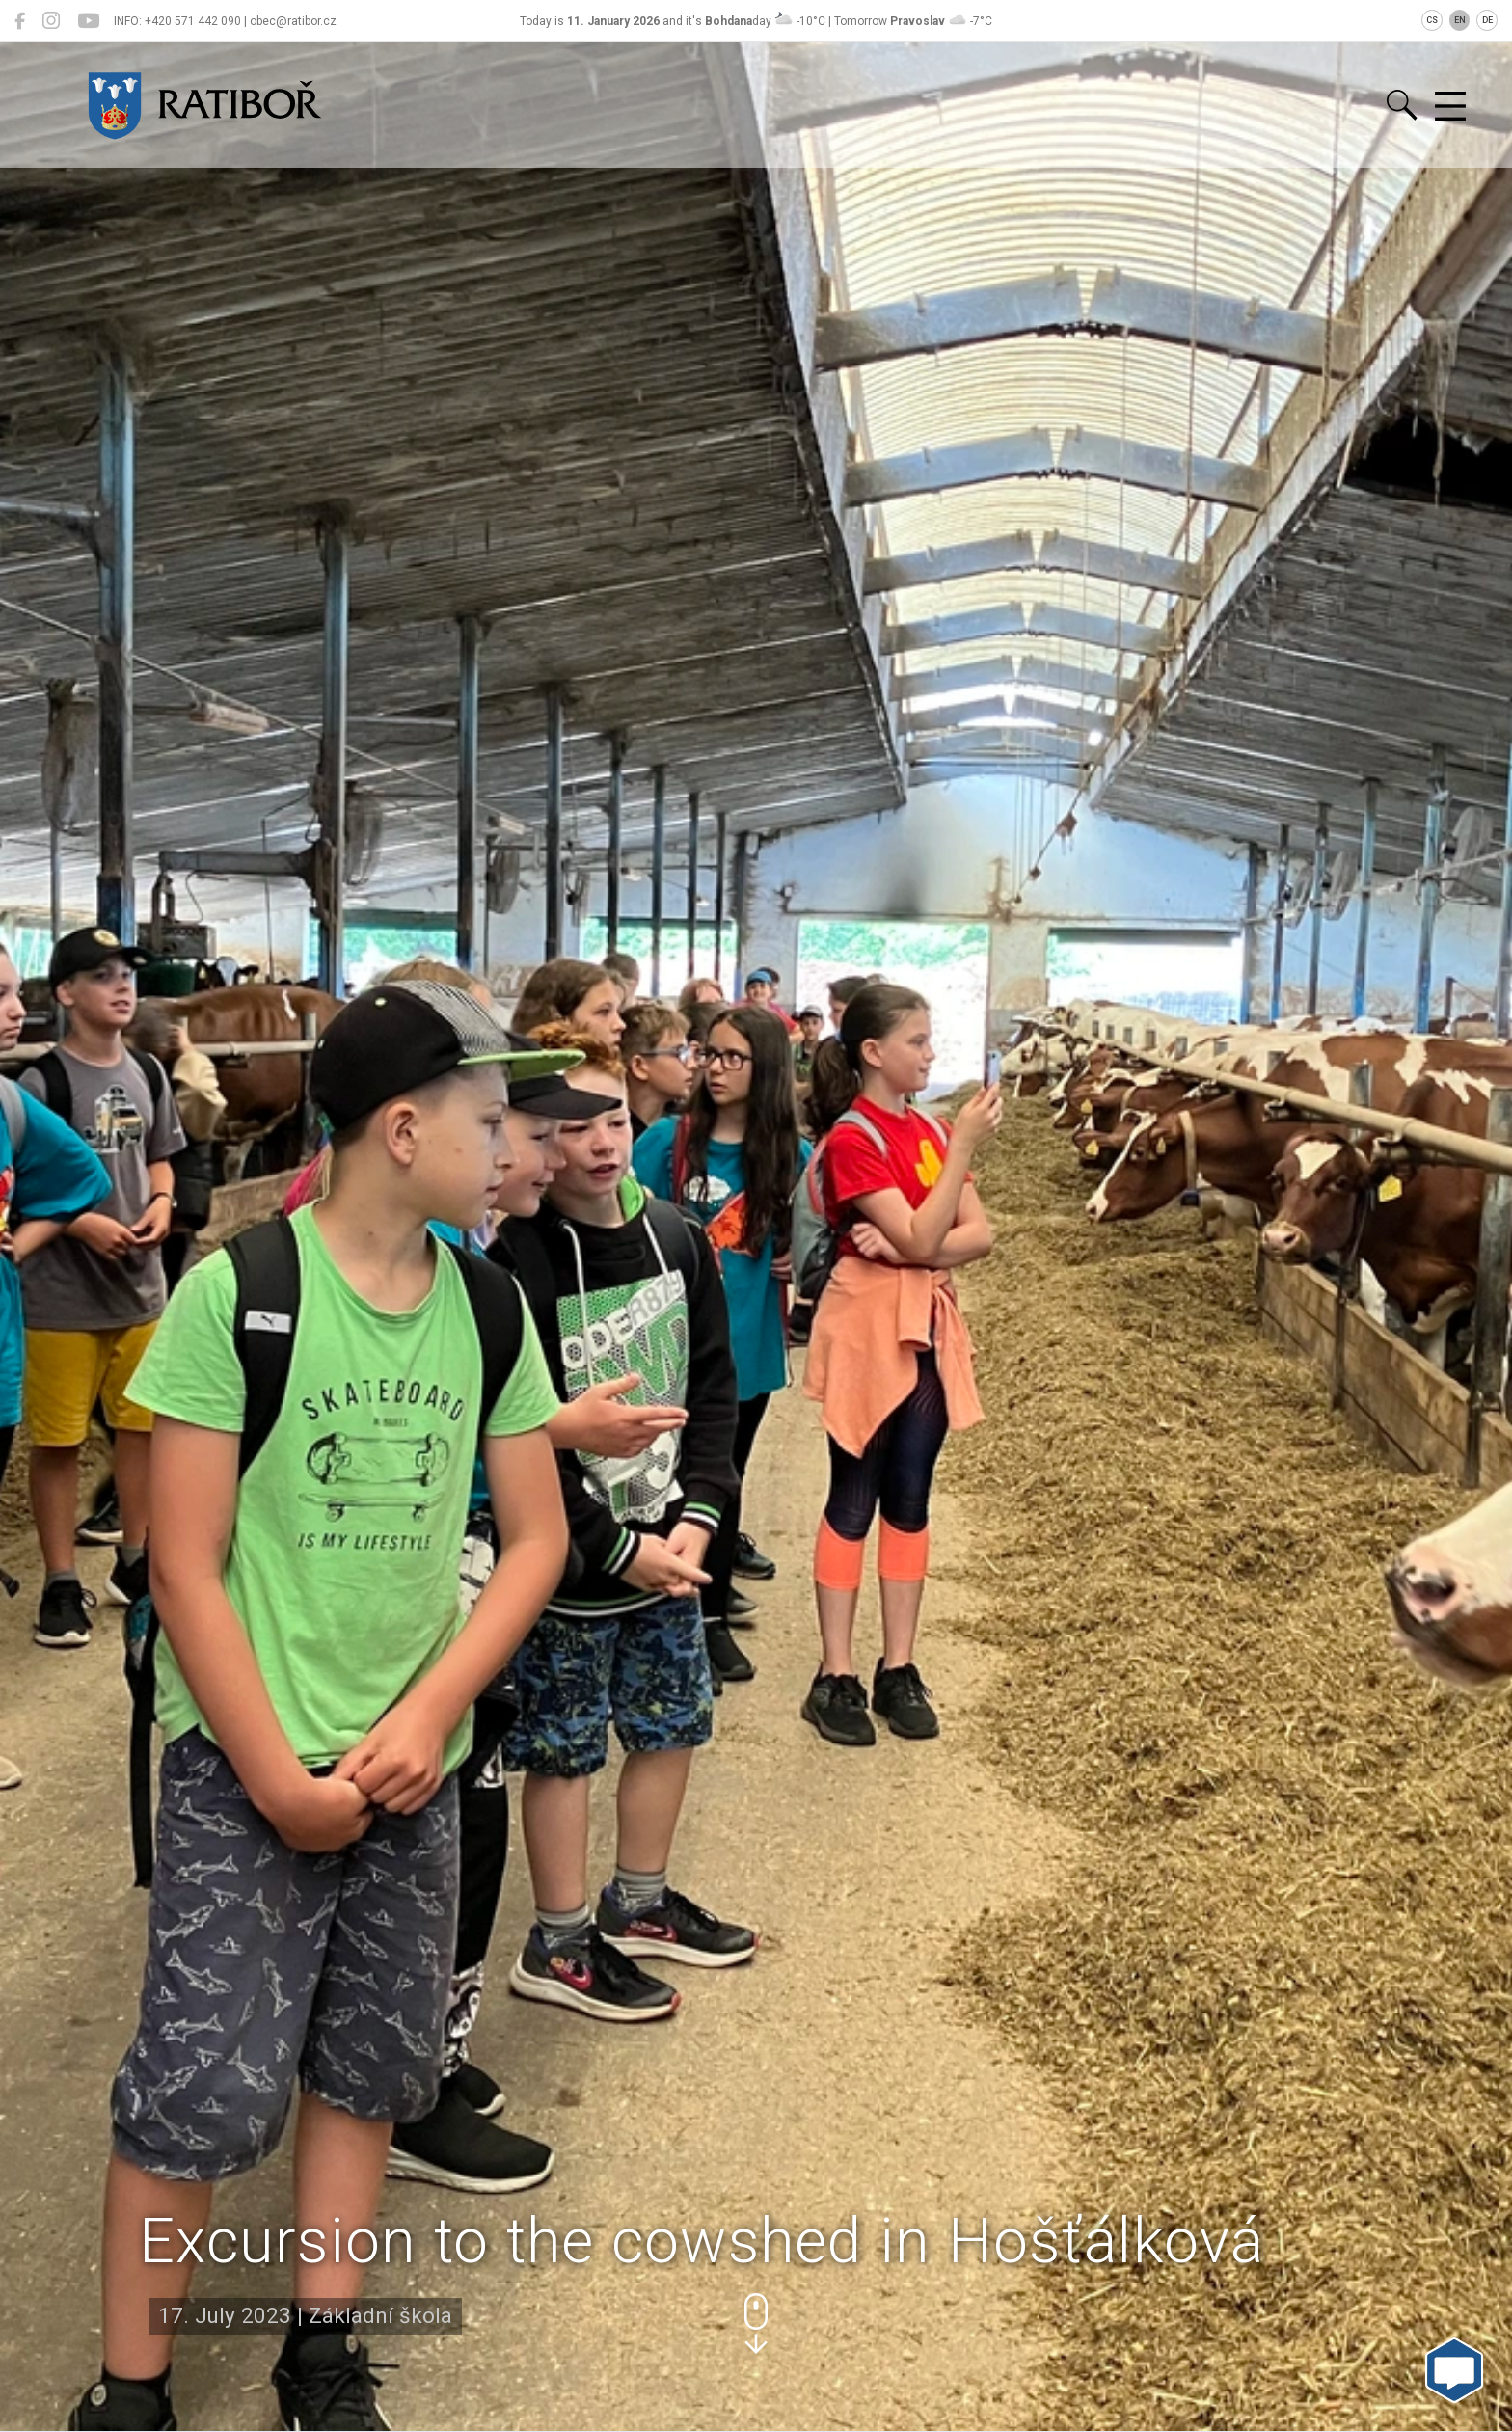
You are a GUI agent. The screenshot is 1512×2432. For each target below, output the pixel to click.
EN (1460, 20)
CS (1432, 20)
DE (1487, 20)
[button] (756, 2323)
